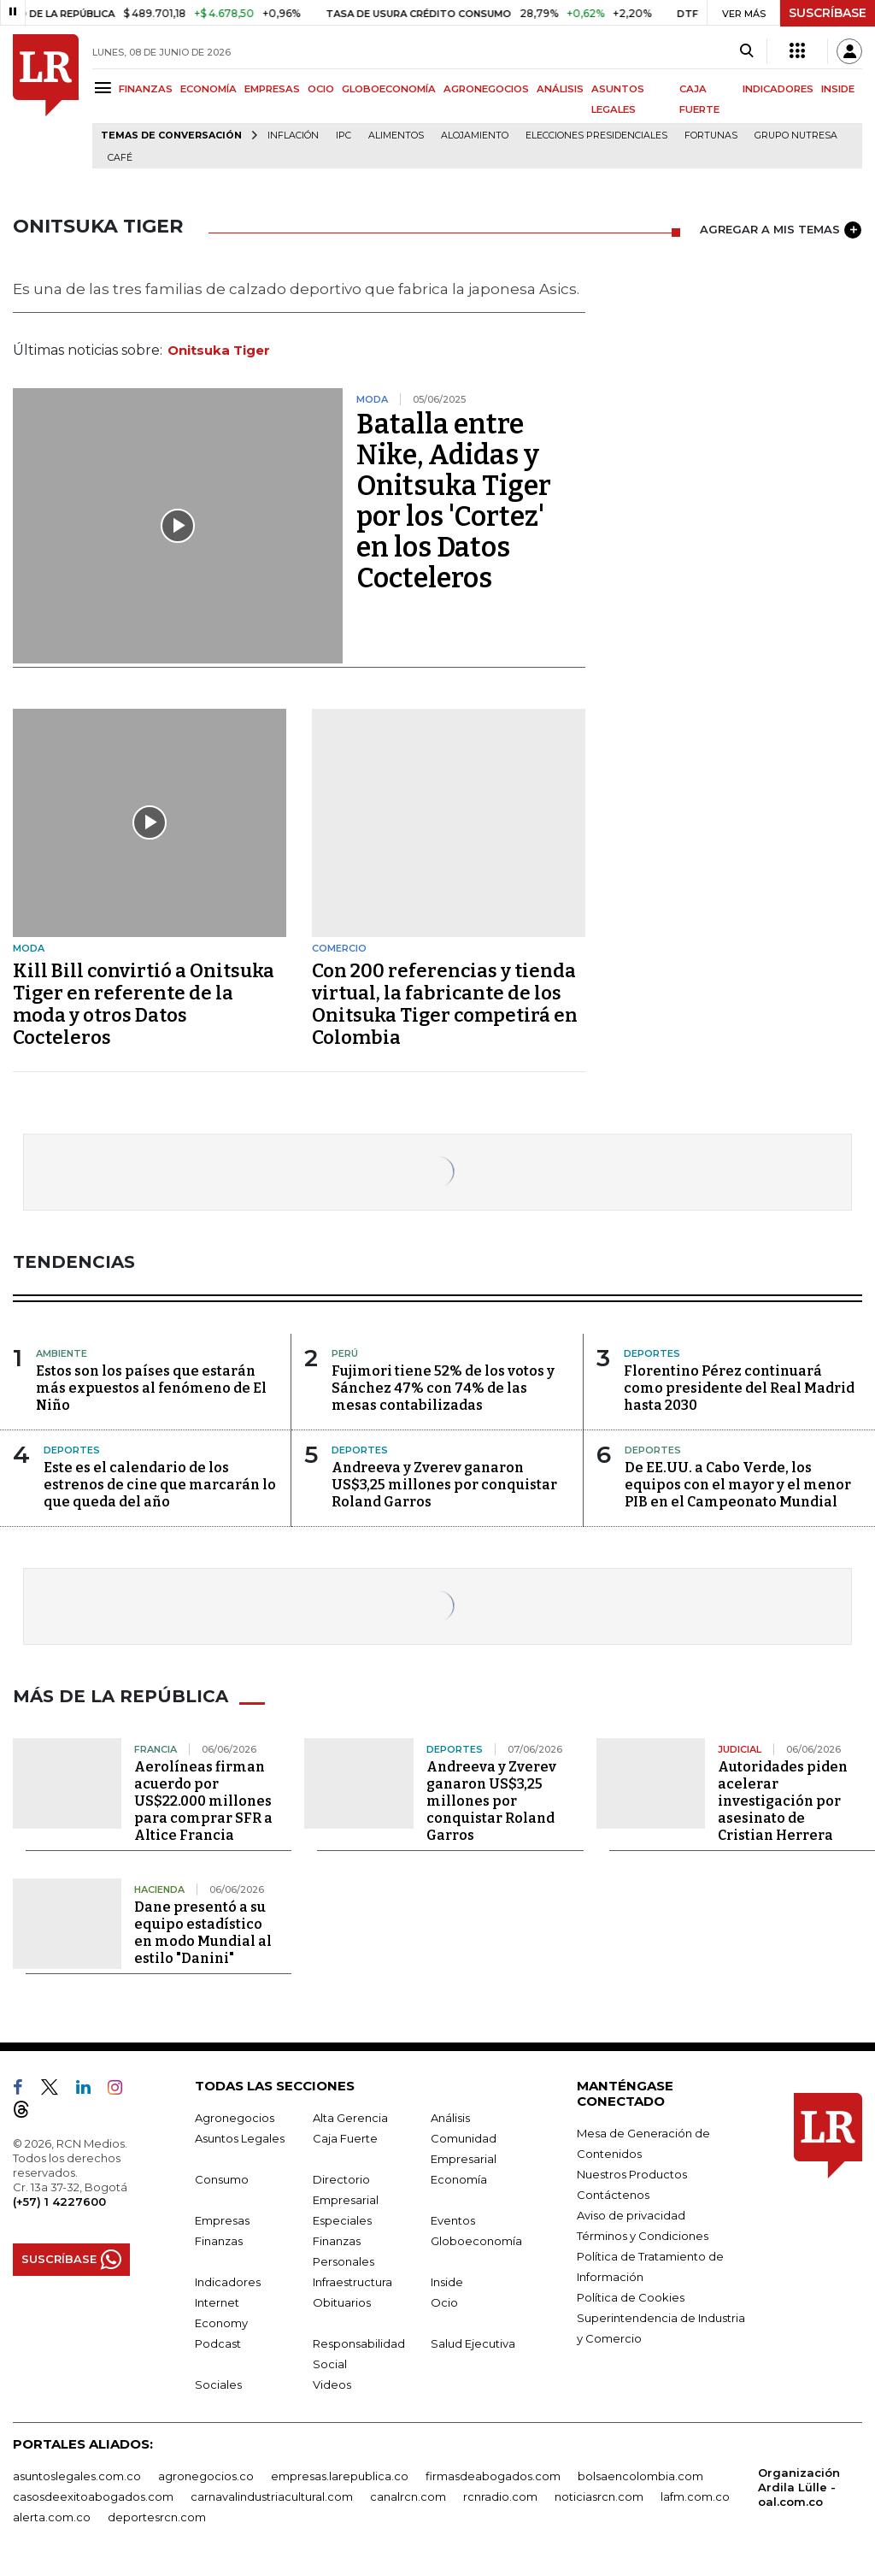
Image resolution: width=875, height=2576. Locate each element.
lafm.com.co (695, 2496)
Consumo (222, 2179)
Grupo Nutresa (796, 135)
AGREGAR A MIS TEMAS (780, 230)
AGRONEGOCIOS (486, 89)
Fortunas (710, 135)
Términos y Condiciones (642, 2236)
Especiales (342, 2220)
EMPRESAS (272, 89)
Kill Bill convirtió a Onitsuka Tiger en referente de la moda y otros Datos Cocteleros (143, 1004)
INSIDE (837, 89)
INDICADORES (778, 89)
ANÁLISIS (560, 89)
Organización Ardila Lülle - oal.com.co (799, 2487)
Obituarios (342, 2302)
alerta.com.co (52, 2517)
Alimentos (396, 135)
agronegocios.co (206, 2476)
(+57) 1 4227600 (59, 2201)
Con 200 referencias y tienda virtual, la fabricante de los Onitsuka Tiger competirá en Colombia (445, 1004)
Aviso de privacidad (631, 2215)
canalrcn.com (408, 2496)
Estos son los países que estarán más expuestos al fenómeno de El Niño (151, 1388)
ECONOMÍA (208, 89)
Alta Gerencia (350, 2118)
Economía (459, 2179)
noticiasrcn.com (599, 2496)
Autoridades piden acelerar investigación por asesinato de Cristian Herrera (783, 1801)
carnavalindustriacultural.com (272, 2496)
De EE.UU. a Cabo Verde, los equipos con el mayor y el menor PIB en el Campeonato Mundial (738, 1484)
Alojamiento (474, 135)
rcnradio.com (500, 2496)
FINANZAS (146, 89)
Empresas (222, 2220)
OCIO (321, 89)
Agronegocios (234, 2118)
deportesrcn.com (157, 2517)
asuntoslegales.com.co (77, 2476)
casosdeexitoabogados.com (93, 2496)
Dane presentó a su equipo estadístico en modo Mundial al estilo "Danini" (203, 1932)
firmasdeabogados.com (493, 2476)
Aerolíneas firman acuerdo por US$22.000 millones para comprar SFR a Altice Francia (203, 1801)
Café (120, 157)
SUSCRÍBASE (827, 13)
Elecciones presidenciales (596, 135)
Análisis (450, 2118)
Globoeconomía (476, 2241)
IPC (343, 135)
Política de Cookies (630, 2297)
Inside (447, 2282)
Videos (332, 2384)
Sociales (218, 2384)
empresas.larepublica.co (339, 2476)
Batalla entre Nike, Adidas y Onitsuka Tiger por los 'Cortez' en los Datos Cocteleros (453, 501)
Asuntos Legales (240, 2138)
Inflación (293, 135)
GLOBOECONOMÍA (389, 89)
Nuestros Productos (632, 2174)
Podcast (218, 2343)
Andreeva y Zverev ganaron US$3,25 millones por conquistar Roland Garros (444, 1484)
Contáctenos (613, 2195)
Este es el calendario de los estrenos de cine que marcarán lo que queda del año (160, 1484)
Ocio (444, 2302)
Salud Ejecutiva (473, 2343)
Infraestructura (352, 2282)
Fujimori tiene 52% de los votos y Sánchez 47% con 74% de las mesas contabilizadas (443, 1388)
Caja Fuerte (345, 2138)
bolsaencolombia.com (640, 2476)
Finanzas (219, 2241)
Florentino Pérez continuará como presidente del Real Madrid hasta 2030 (739, 1388)
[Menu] (105, 87)
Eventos (453, 2220)
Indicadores (228, 2282)
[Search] (746, 51)
